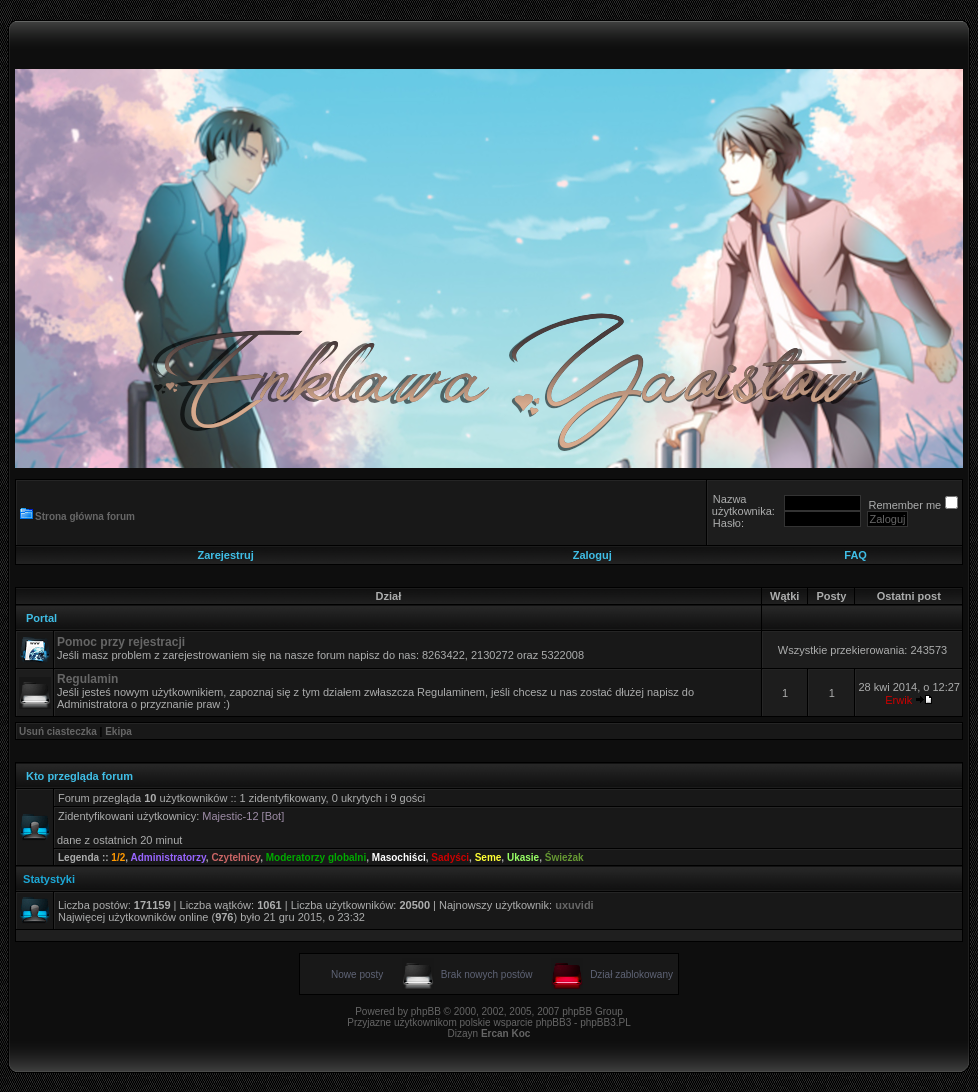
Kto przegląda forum (79, 776)
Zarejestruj (226, 555)
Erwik (898, 700)
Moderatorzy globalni (316, 857)
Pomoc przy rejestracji (121, 642)
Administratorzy (167, 857)
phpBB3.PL (605, 1022)
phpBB (426, 1011)
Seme (488, 857)
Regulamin (87, 679)
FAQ (855, 555)
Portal (41, 618)
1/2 (118, 857)
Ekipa (118, 731)
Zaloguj (592, 555)
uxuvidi (574, 905)
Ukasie (523, 857)
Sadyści (450, 857)
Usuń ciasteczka (58, 731)
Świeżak (564, 857)
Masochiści (399, 857)
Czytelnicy (235, 857)
